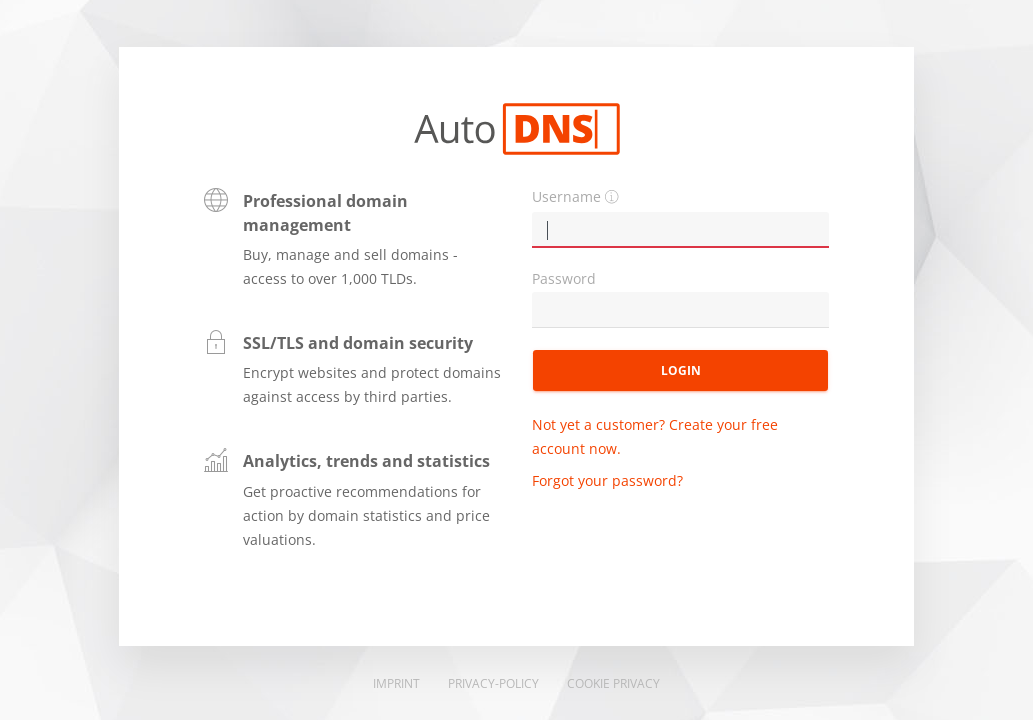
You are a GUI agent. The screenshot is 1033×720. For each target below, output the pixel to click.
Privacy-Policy (493, 683)
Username (566, 196)
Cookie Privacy (613, 683)
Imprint (396, 683)
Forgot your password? (607, 480)
